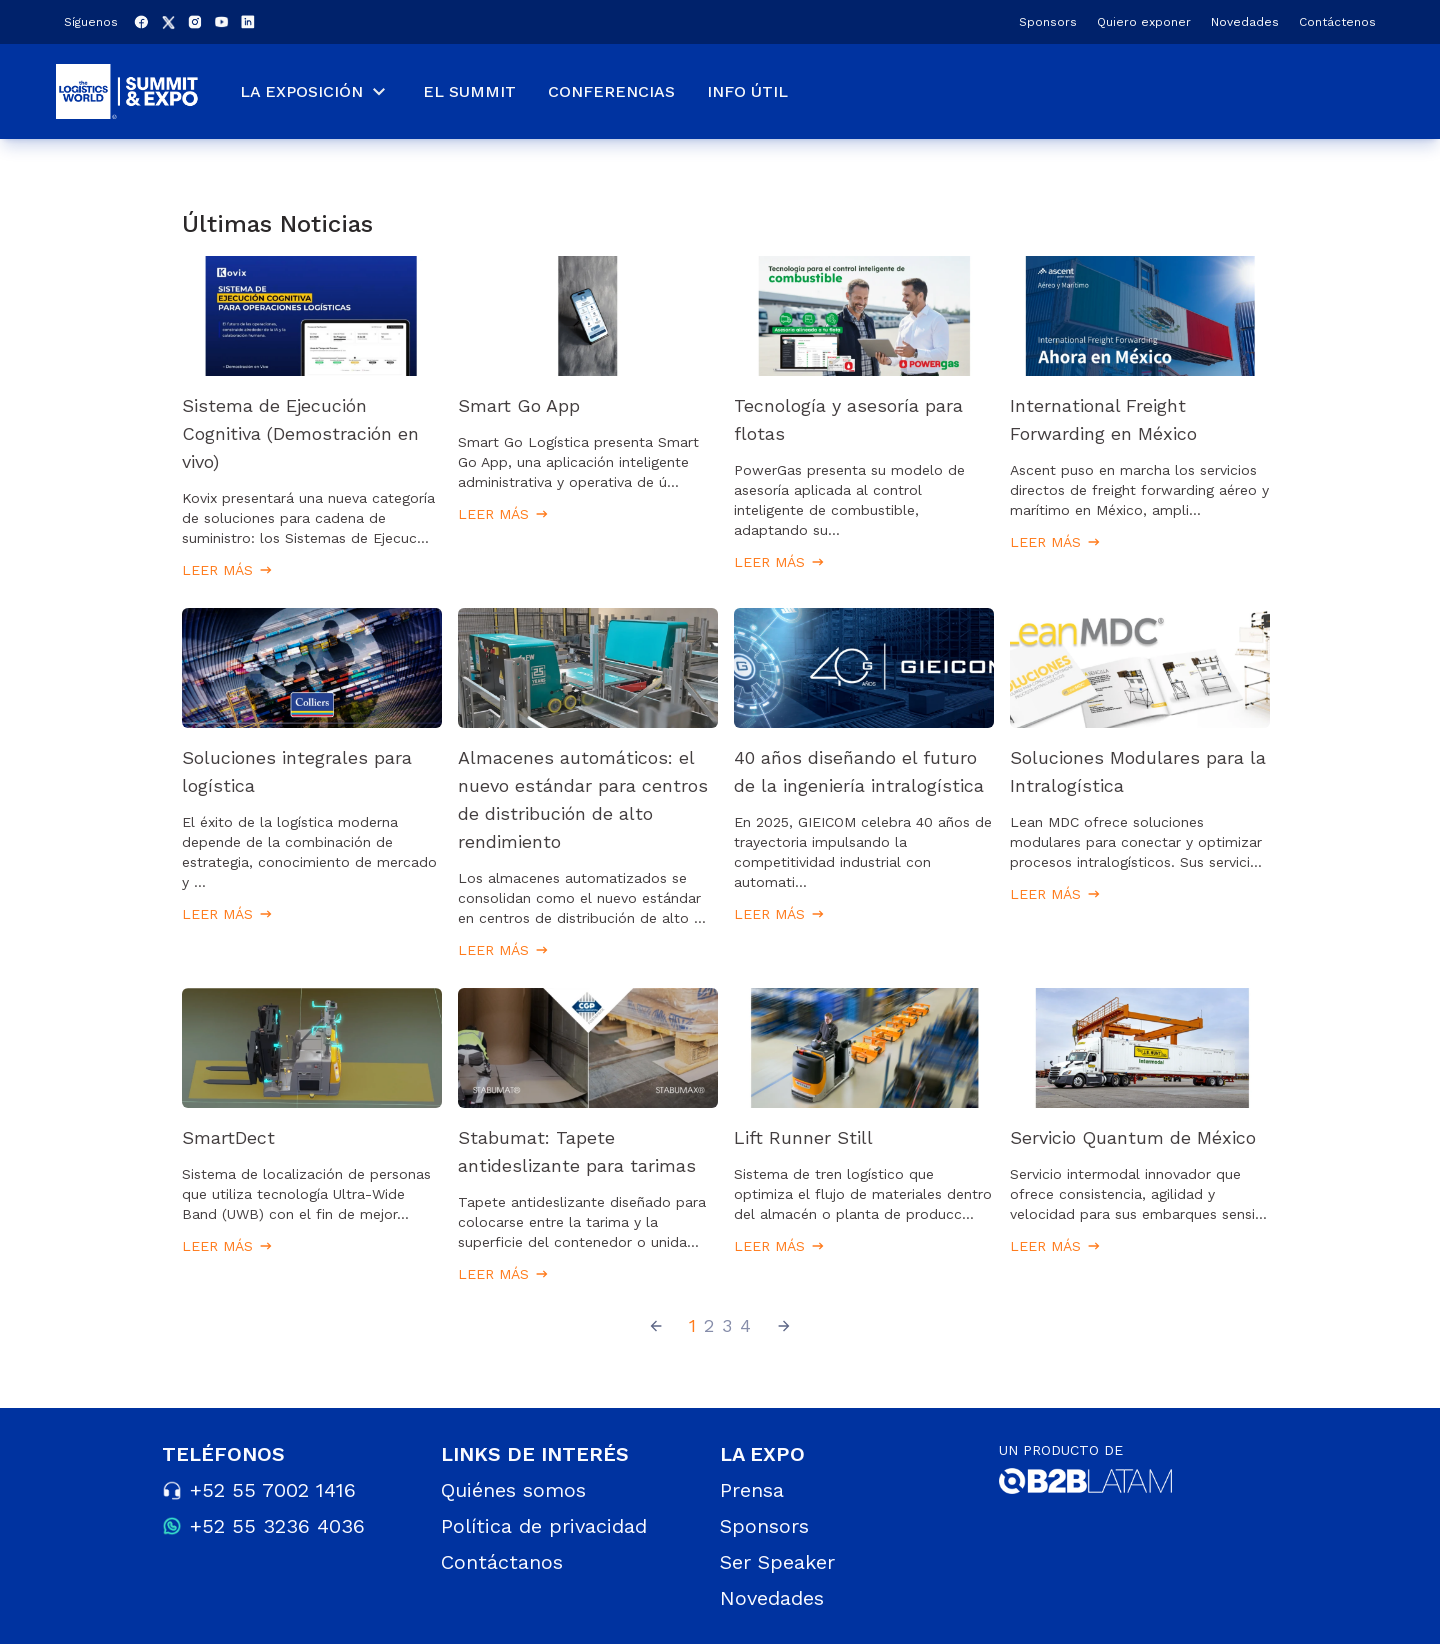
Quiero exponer (1144, 22)
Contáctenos (1337, 22)
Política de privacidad (544, 1526)
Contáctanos (502, 1562)
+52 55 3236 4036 (277, 1526)
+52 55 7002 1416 (273, 1490)
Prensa (752, 1490)
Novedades (1245, 22)
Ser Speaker (777, 1562)
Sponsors (1048, 22)
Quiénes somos (513, 1490)
